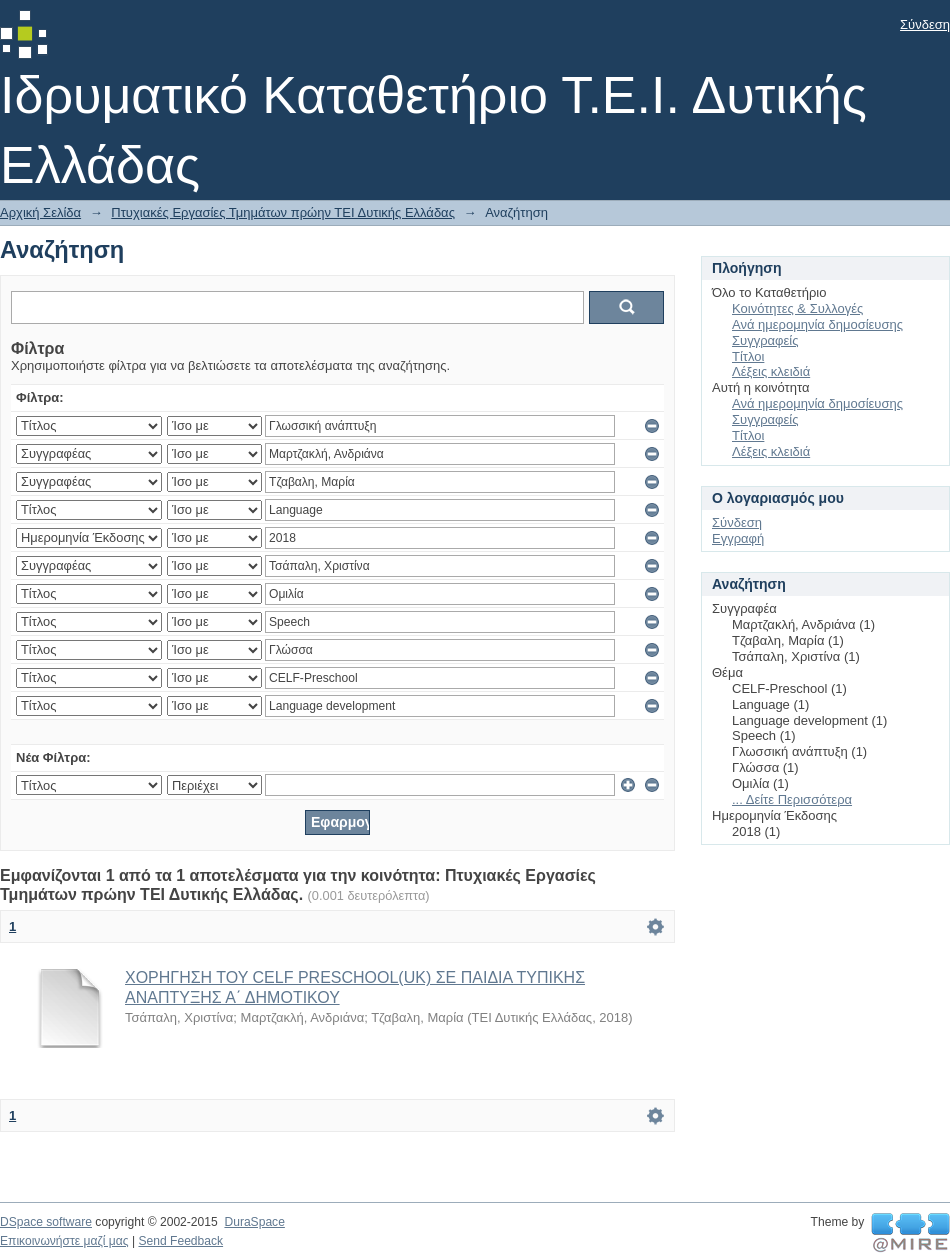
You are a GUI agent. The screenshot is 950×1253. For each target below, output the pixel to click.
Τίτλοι (748, 356)
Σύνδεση (925, 24)
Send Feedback (180, 1241)
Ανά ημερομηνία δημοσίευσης (817, 324)
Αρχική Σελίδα (40, 212)
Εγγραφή (738, 538)
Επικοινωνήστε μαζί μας (64, 1241)
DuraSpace (254, 1222)
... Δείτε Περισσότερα (792, 799)
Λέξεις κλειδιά (771, 371)
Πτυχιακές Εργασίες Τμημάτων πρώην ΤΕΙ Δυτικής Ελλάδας (283, 212)
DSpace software (46, 1222)
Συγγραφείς (765, 340)
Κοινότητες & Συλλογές (797, 308)
